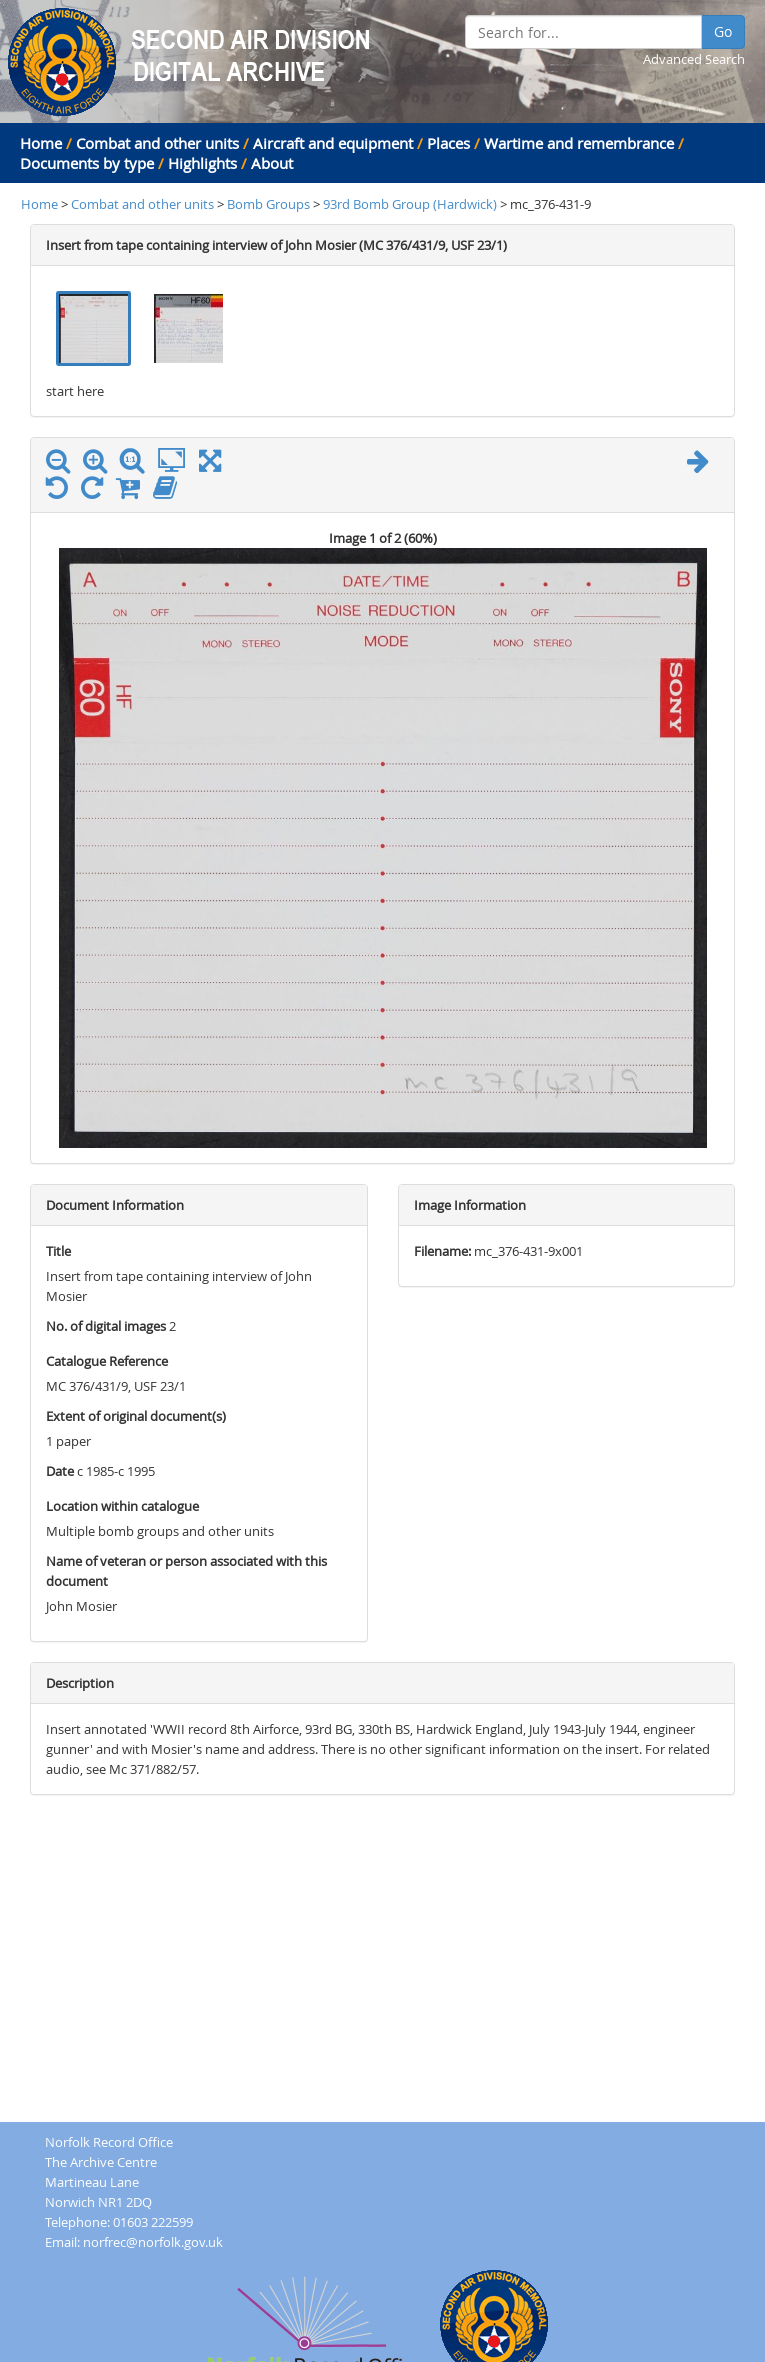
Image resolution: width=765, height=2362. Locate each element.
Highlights (202, 163)
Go (723, 31)
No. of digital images (106, 1326)
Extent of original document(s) (136, 1416)
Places (448, 143)
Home (41, 143)
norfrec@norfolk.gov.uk (153, 2242)
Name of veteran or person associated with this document (186, 1571)
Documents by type (87, 163)
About (272, 163)
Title (58, 1251)
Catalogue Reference (107, 1361)
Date (60, 1471)
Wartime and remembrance (579, 143)
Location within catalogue (122, 1506)
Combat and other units (157, 143)
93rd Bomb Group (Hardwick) (411, 204)
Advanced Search (694, 59)
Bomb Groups (270, 204)
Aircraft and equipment (333, 143)
